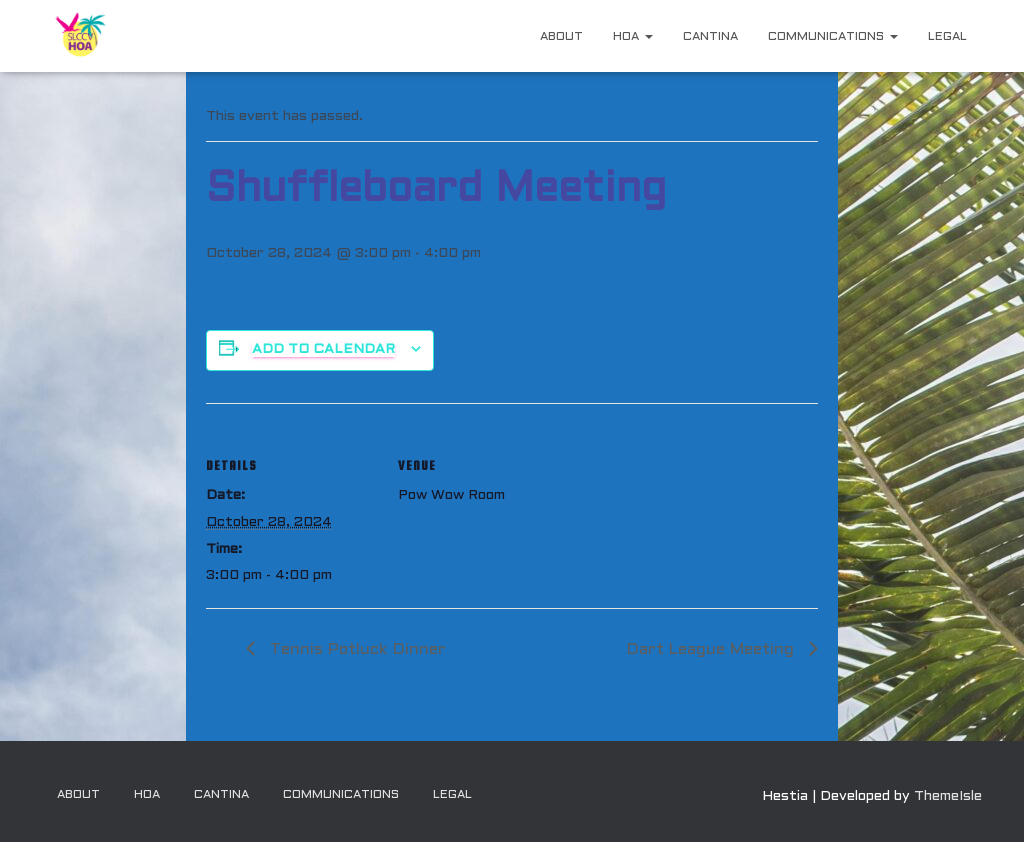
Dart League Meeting (713, 649)
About (561, 37)
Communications (833, 37)
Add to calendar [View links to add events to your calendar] (323, 349)
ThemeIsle (948, 796)
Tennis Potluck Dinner (355, 649)
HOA (633, 37)
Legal (947, 37)
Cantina (710, 37)
